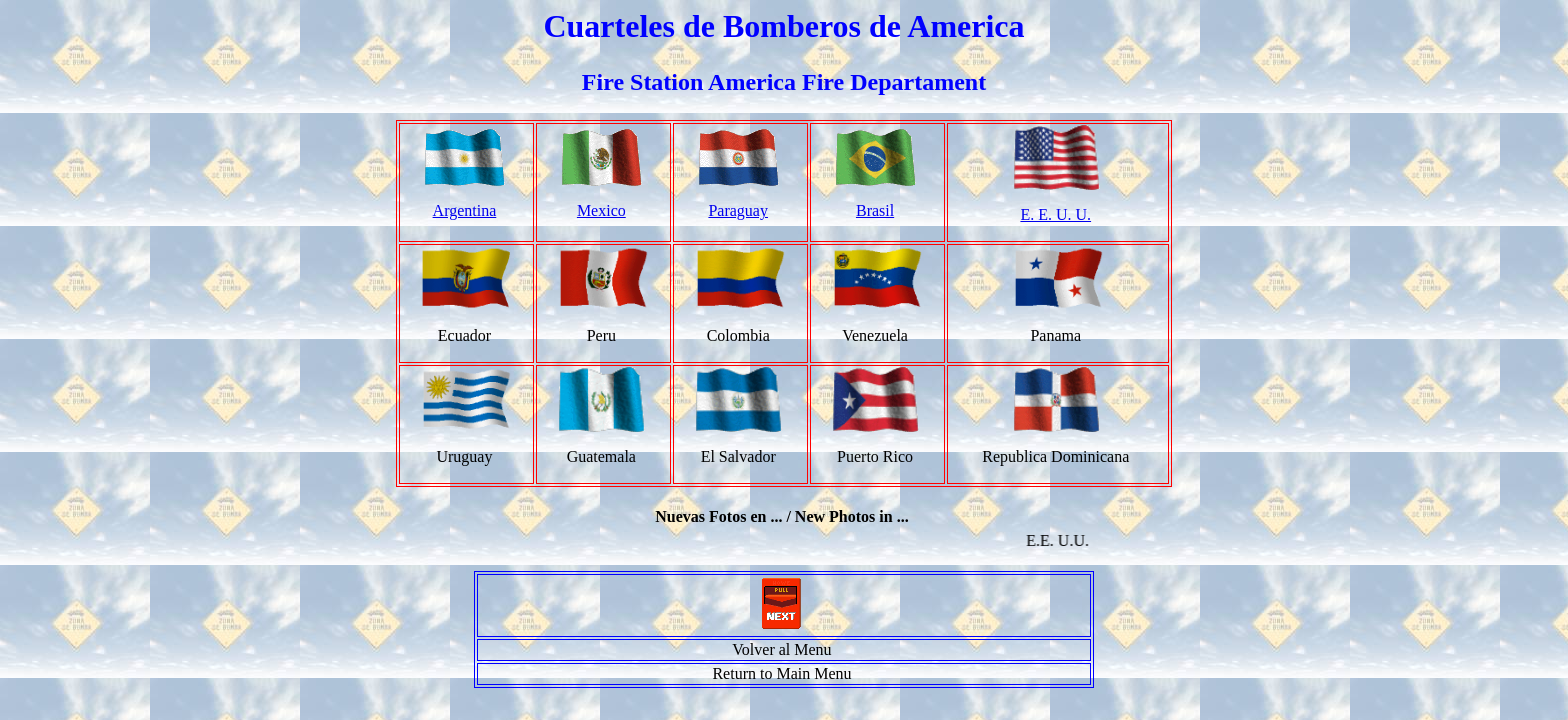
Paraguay (738, 210)
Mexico (601, 210)
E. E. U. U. (1055, 214)
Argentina (465, 210)
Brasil (875, 210)
